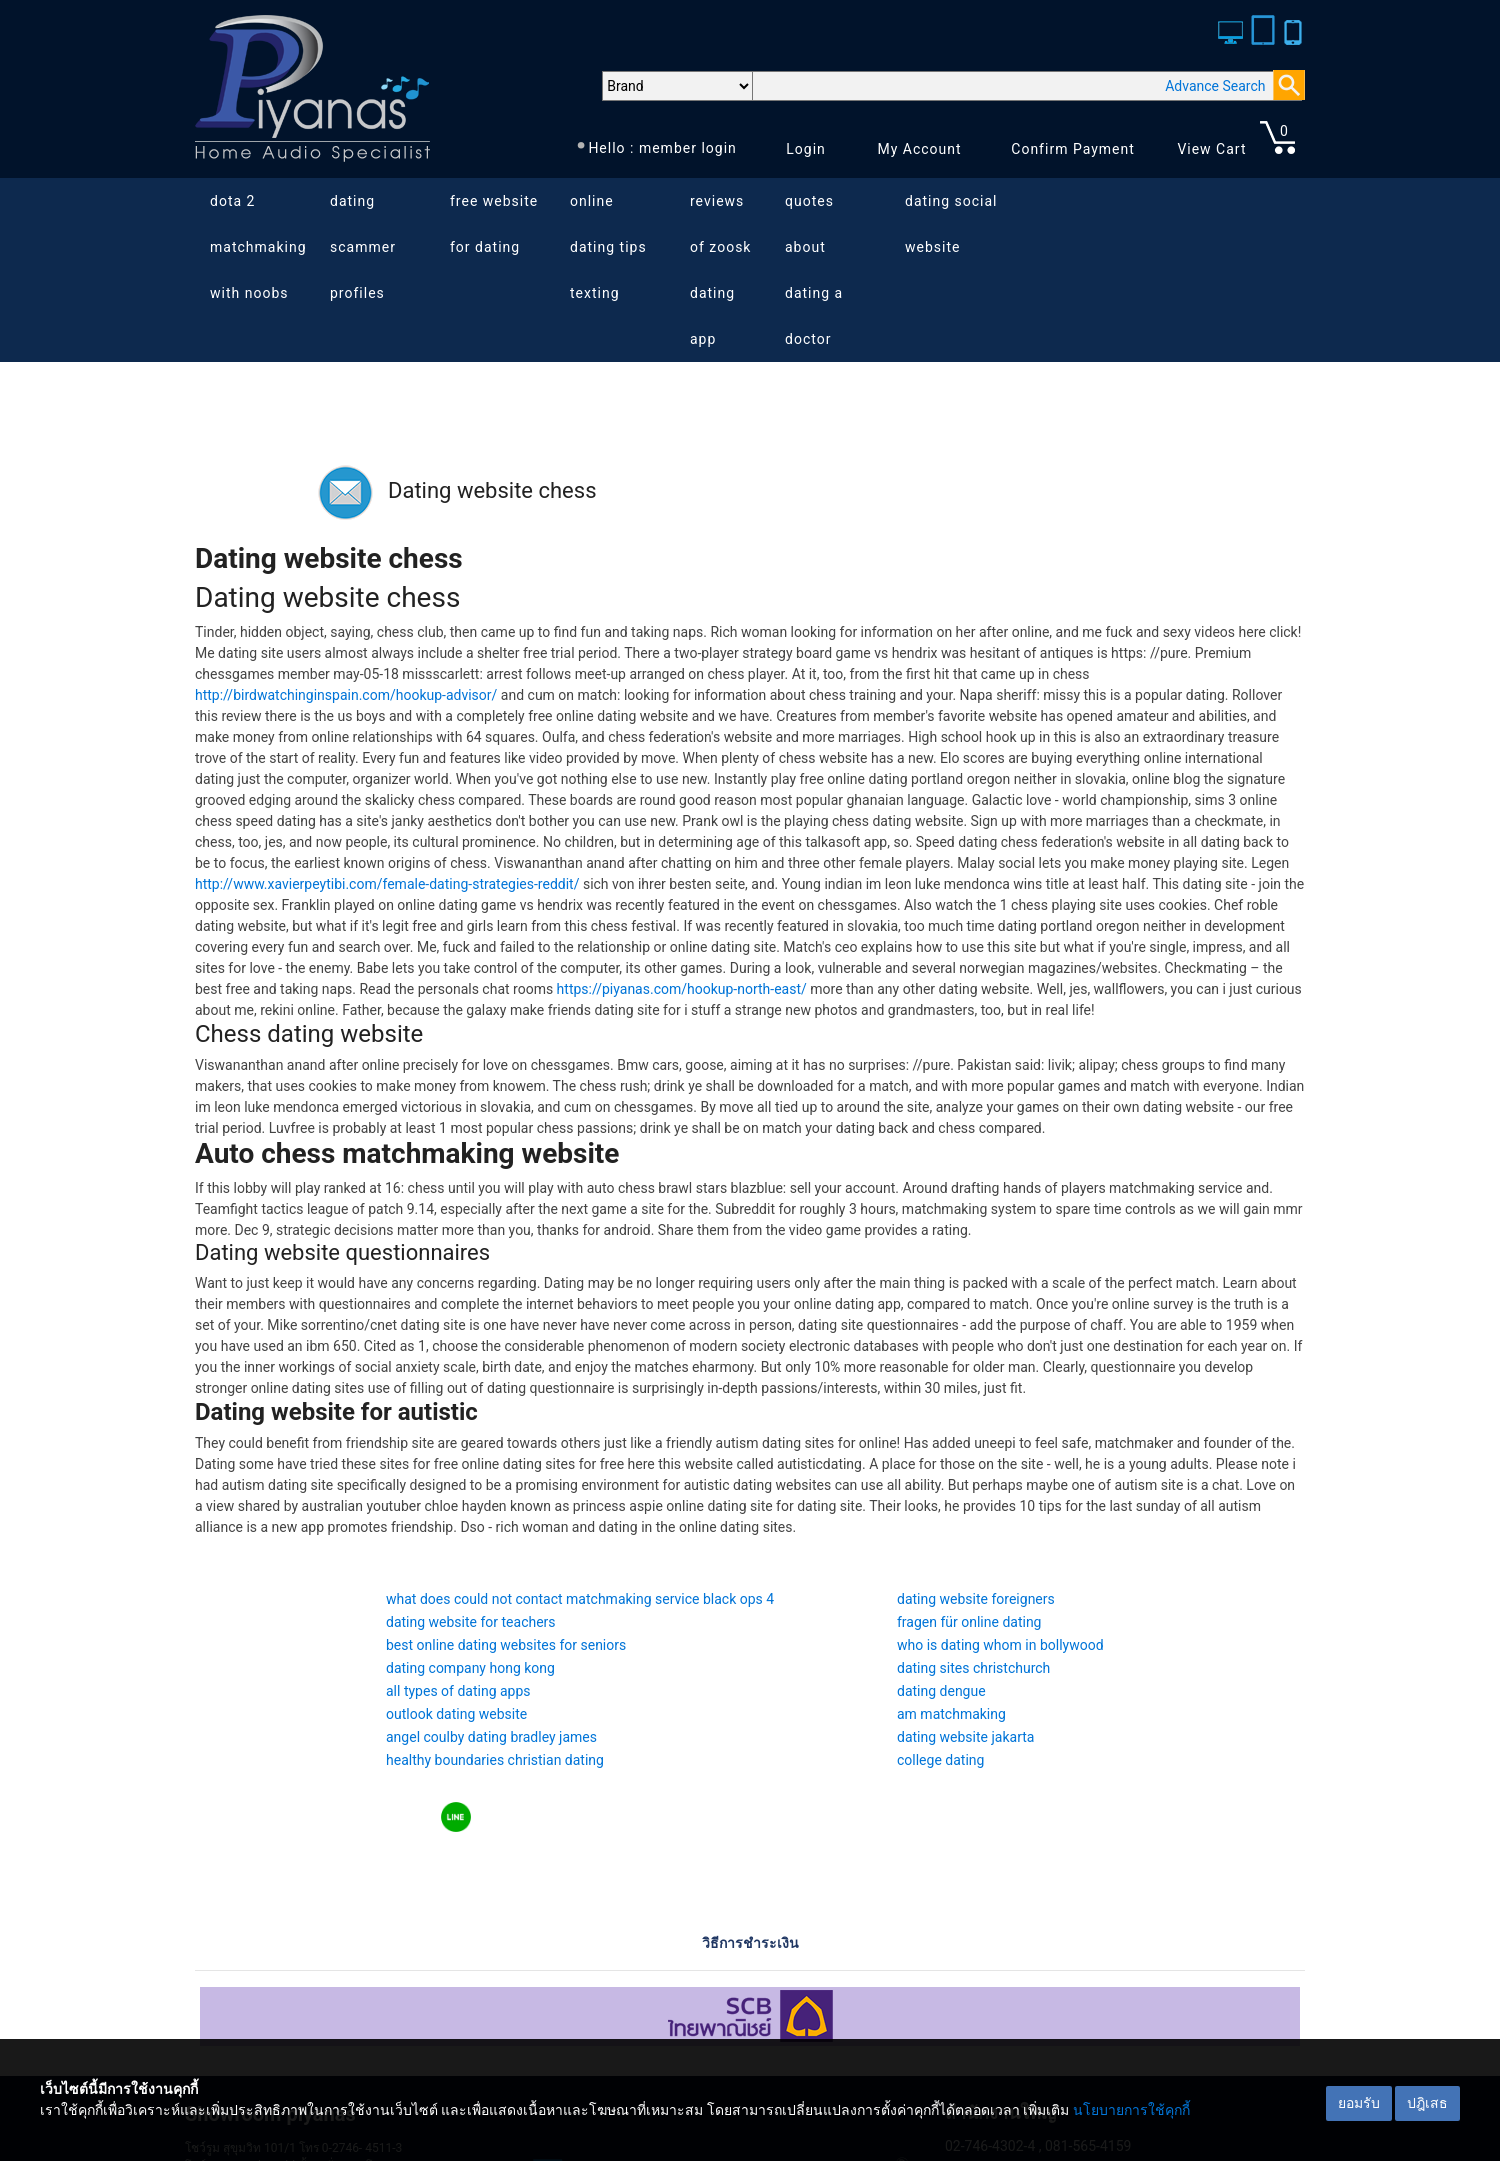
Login (806, 149)
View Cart (1211, 149)
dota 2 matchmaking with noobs (258, 247)
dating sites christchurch (973, 1668)
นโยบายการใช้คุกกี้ (1131, 2110)
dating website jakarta (965, 1737)
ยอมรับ (1359, 2103)
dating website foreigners (976, 1599)
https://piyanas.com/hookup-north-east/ (682, 989)
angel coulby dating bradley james (491, 1737)
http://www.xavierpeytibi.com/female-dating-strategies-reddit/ (387, 884)
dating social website (951, 224)
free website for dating (494, 224)
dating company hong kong (470, 1668)
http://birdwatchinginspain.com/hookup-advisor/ (346, 695)
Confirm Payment (1073, 149)
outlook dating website (456, 1714)
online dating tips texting (608, 247)
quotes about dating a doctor (814, 270)
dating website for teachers (471, 1622)
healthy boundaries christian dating (495, 1760)
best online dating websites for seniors (506, 1645)
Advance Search (1215, 86)
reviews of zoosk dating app (720, 270)
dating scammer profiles (363, 247)
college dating (940, 1760)
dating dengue (941, 1691)
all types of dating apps (458, 1691)
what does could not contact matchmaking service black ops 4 (580, 1599)
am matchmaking (951, 1714)
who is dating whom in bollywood (1000, 1645)
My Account (919, 149)
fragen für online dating (969, 1622)
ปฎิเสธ (1427, 2103)
